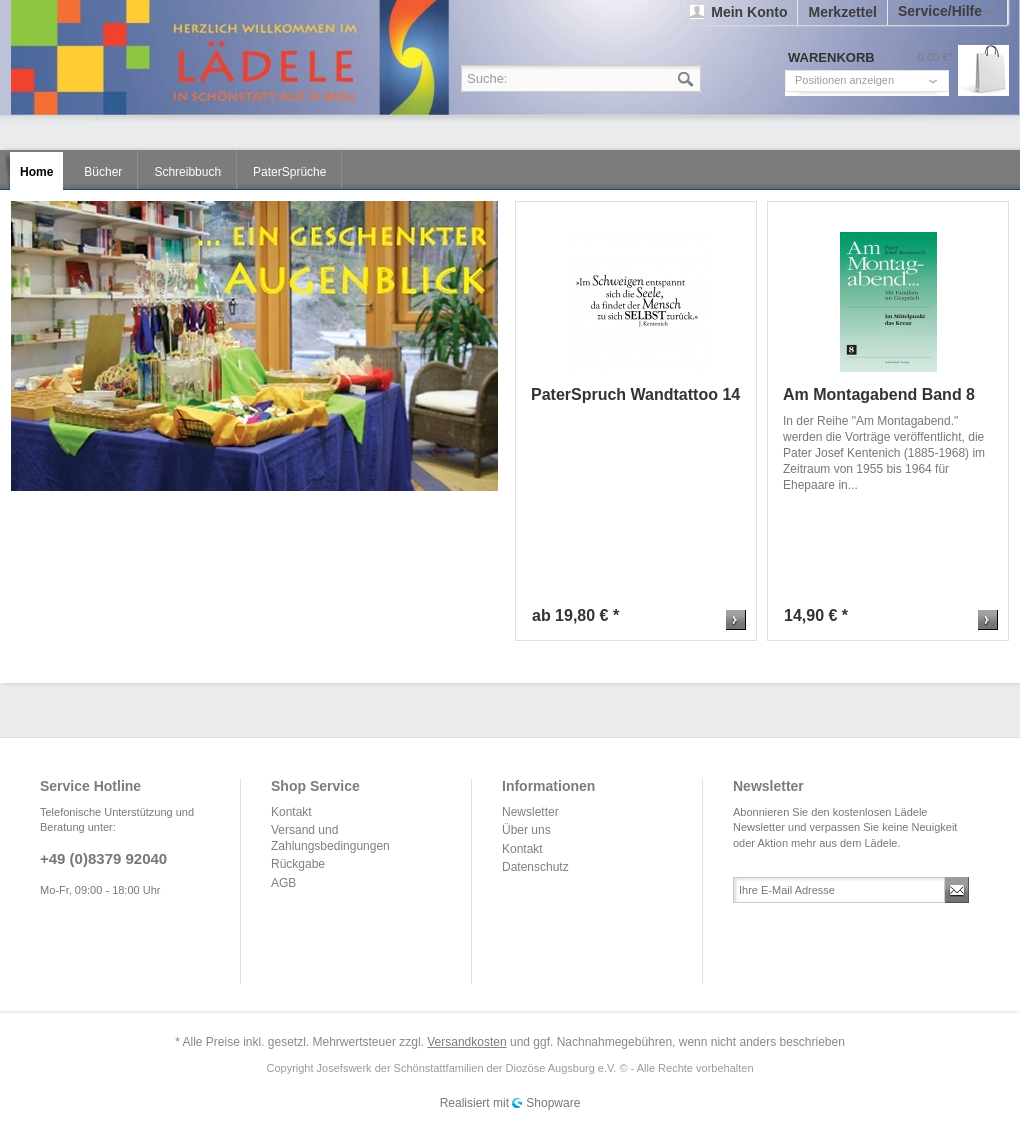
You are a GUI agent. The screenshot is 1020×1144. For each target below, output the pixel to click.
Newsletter (530, 812)
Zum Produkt (736, 620)
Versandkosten (466, 1042)
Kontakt (291, 812)
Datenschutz (535, 867)
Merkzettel (842, 12)
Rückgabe (298, 864)
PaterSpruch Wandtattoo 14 (635, 395)
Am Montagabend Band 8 (879, 395)
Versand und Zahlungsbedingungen (330, 838)
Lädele (515, 57)
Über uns (526, 830)
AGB (283, 883)
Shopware (553, 1103)
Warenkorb (983, 70)
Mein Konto (749, 12)
